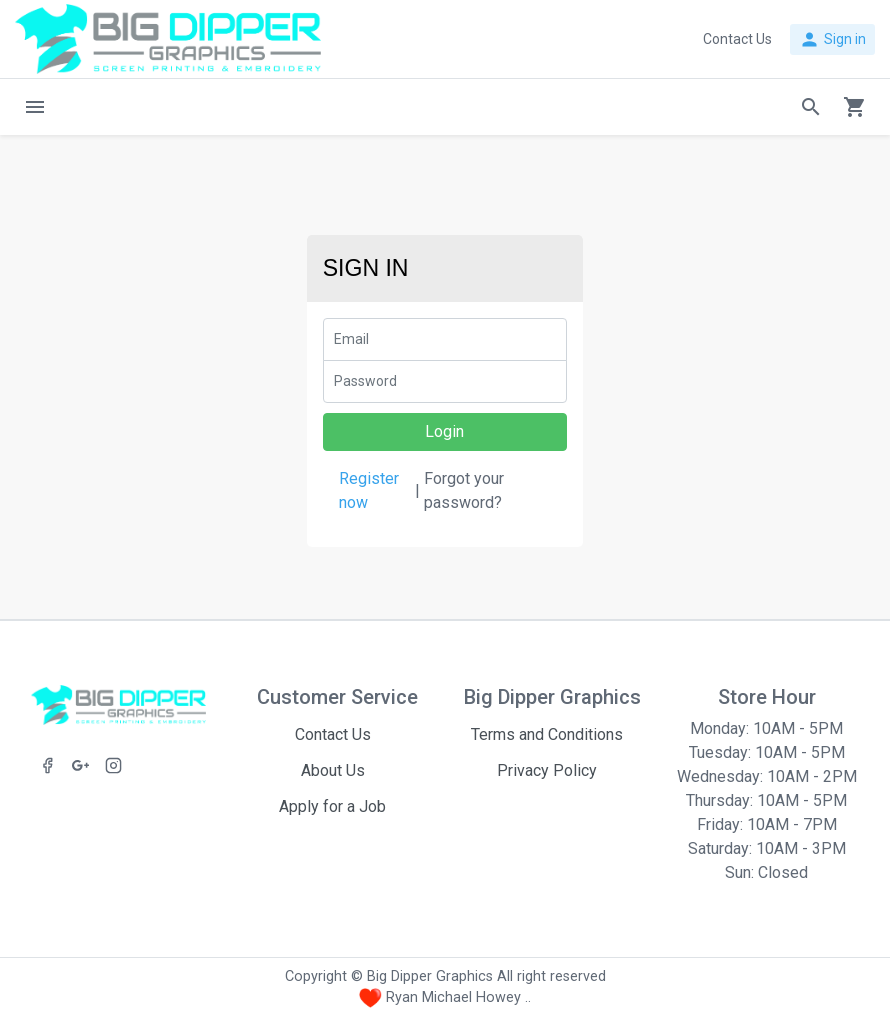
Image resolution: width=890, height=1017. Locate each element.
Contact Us (333, 734)
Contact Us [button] (737, 39)
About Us (333, 770)
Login (444, 431)
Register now (369, 490)
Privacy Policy (547, 770)
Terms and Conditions (547, 734)
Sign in (832, 39)
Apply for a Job (332, 806)
